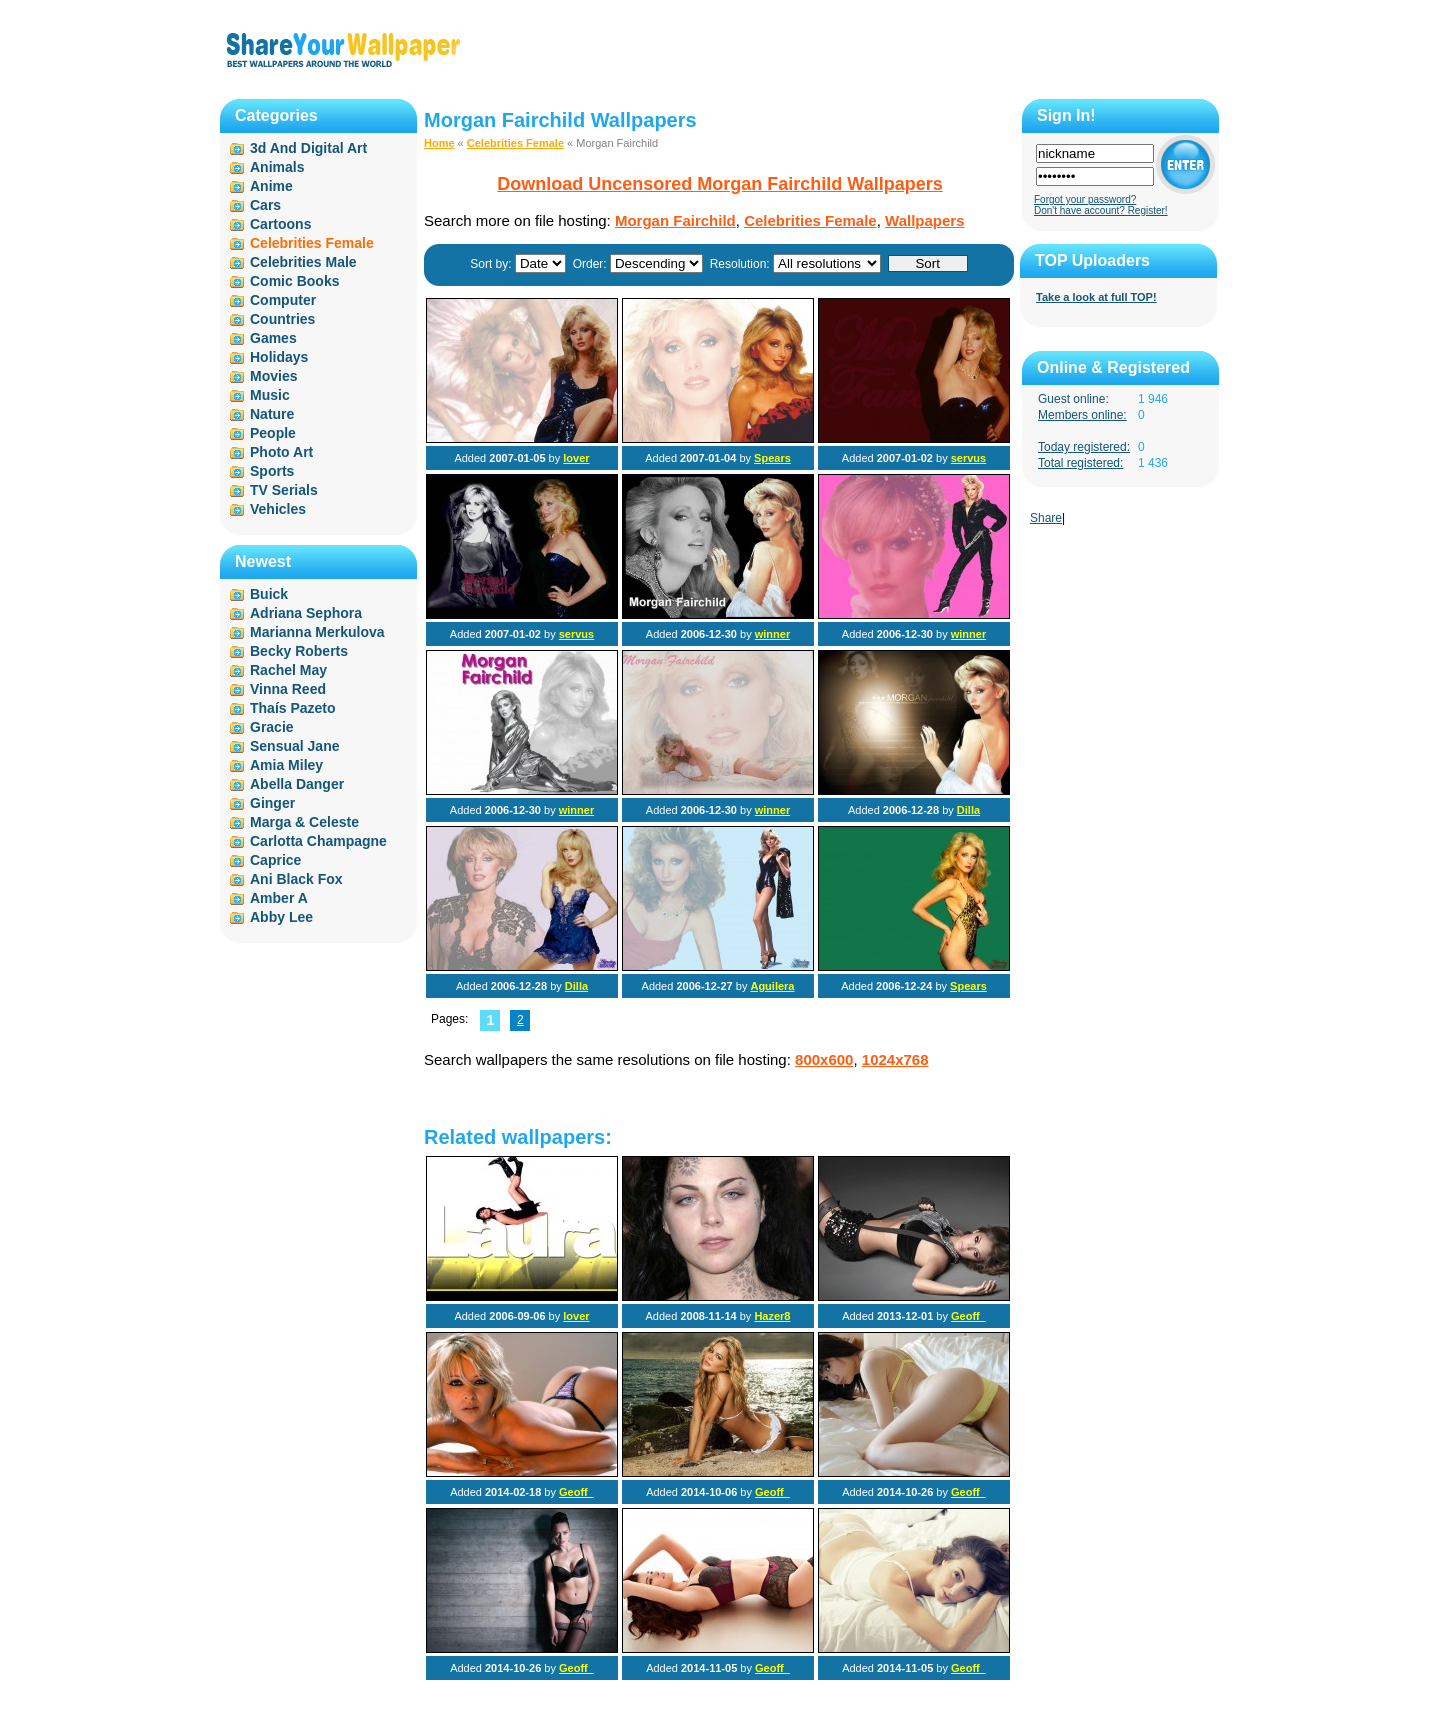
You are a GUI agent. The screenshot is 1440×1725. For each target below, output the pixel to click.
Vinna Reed (288, 689)
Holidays (279, 357)
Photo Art (281, 452)
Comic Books (294, 281)
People (273, 433)
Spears (772, 458)
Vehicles (278, 509)
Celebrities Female (515, 143)
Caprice (275, 860)
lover (576, 458)
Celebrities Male (303, 262)
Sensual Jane (295, 746)
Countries (282, 319)
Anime (271, 186)
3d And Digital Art (308, 148)
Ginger (272, 803)
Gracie (272, 727)
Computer (283, 300)
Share (1046, 518)
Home (439, 143)
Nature (272, 414)
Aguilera (772, 986)
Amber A (279, 898)
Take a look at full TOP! (1096, 297)
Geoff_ (968, 1316)
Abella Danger (297, 784)
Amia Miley (286, 765)
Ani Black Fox (296, 879)
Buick (269, 594)
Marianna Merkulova (317, 632)
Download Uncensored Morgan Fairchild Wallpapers (719, 184)
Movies (273, 376)
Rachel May (288, 670)
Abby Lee (281, 917)
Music (270, 395)
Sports (272, 471)
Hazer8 (772, 1316)
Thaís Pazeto (293, 708)
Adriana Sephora (306, 613)
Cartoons (280, 224)
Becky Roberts (299, 651)
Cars (265, 205)
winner (772, 634)
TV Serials (284, 490)
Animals (277, 167)
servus (968, 458)
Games (273, 338)
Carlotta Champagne (318, 841)
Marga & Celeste (304, 822)
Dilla (968, 810)
